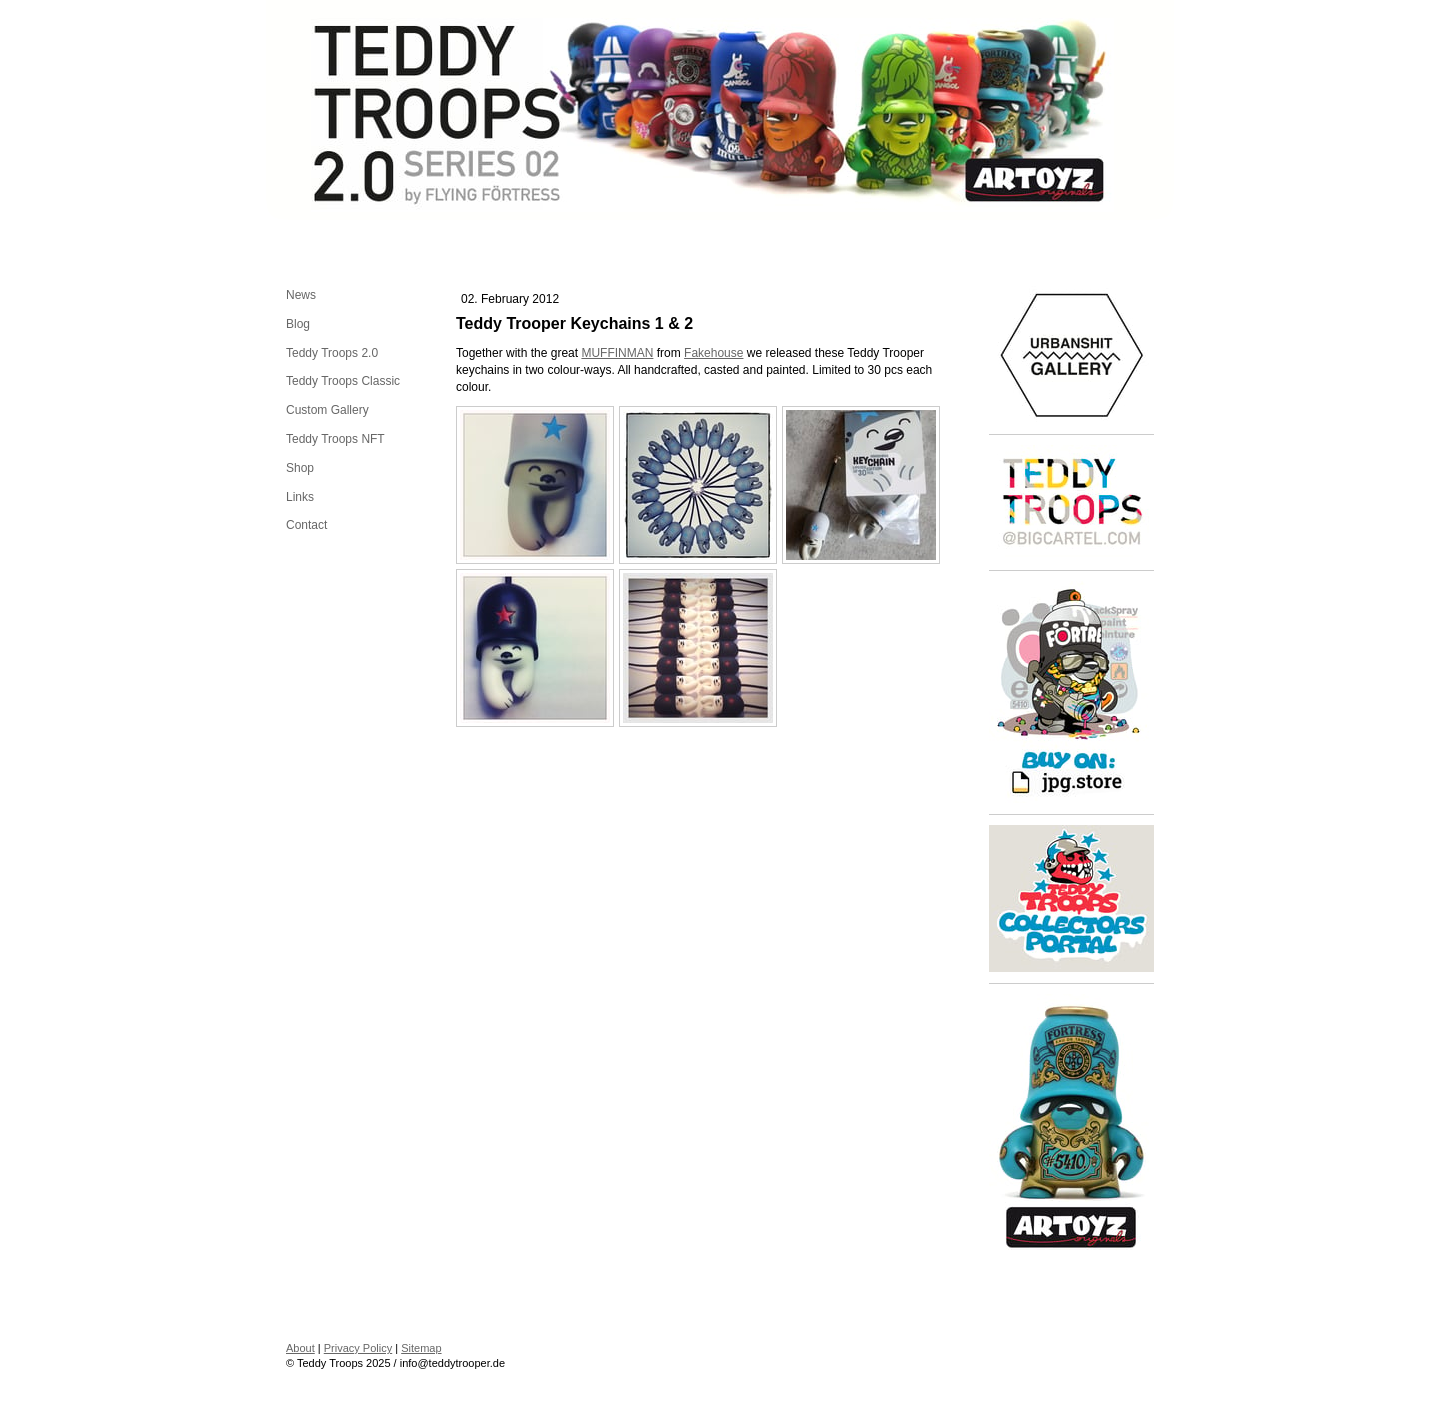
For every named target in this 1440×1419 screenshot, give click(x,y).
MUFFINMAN (617, 353)
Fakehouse (713, 353)
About (300, 1348)
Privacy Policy (358, 1348)
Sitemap (421, 1348)
